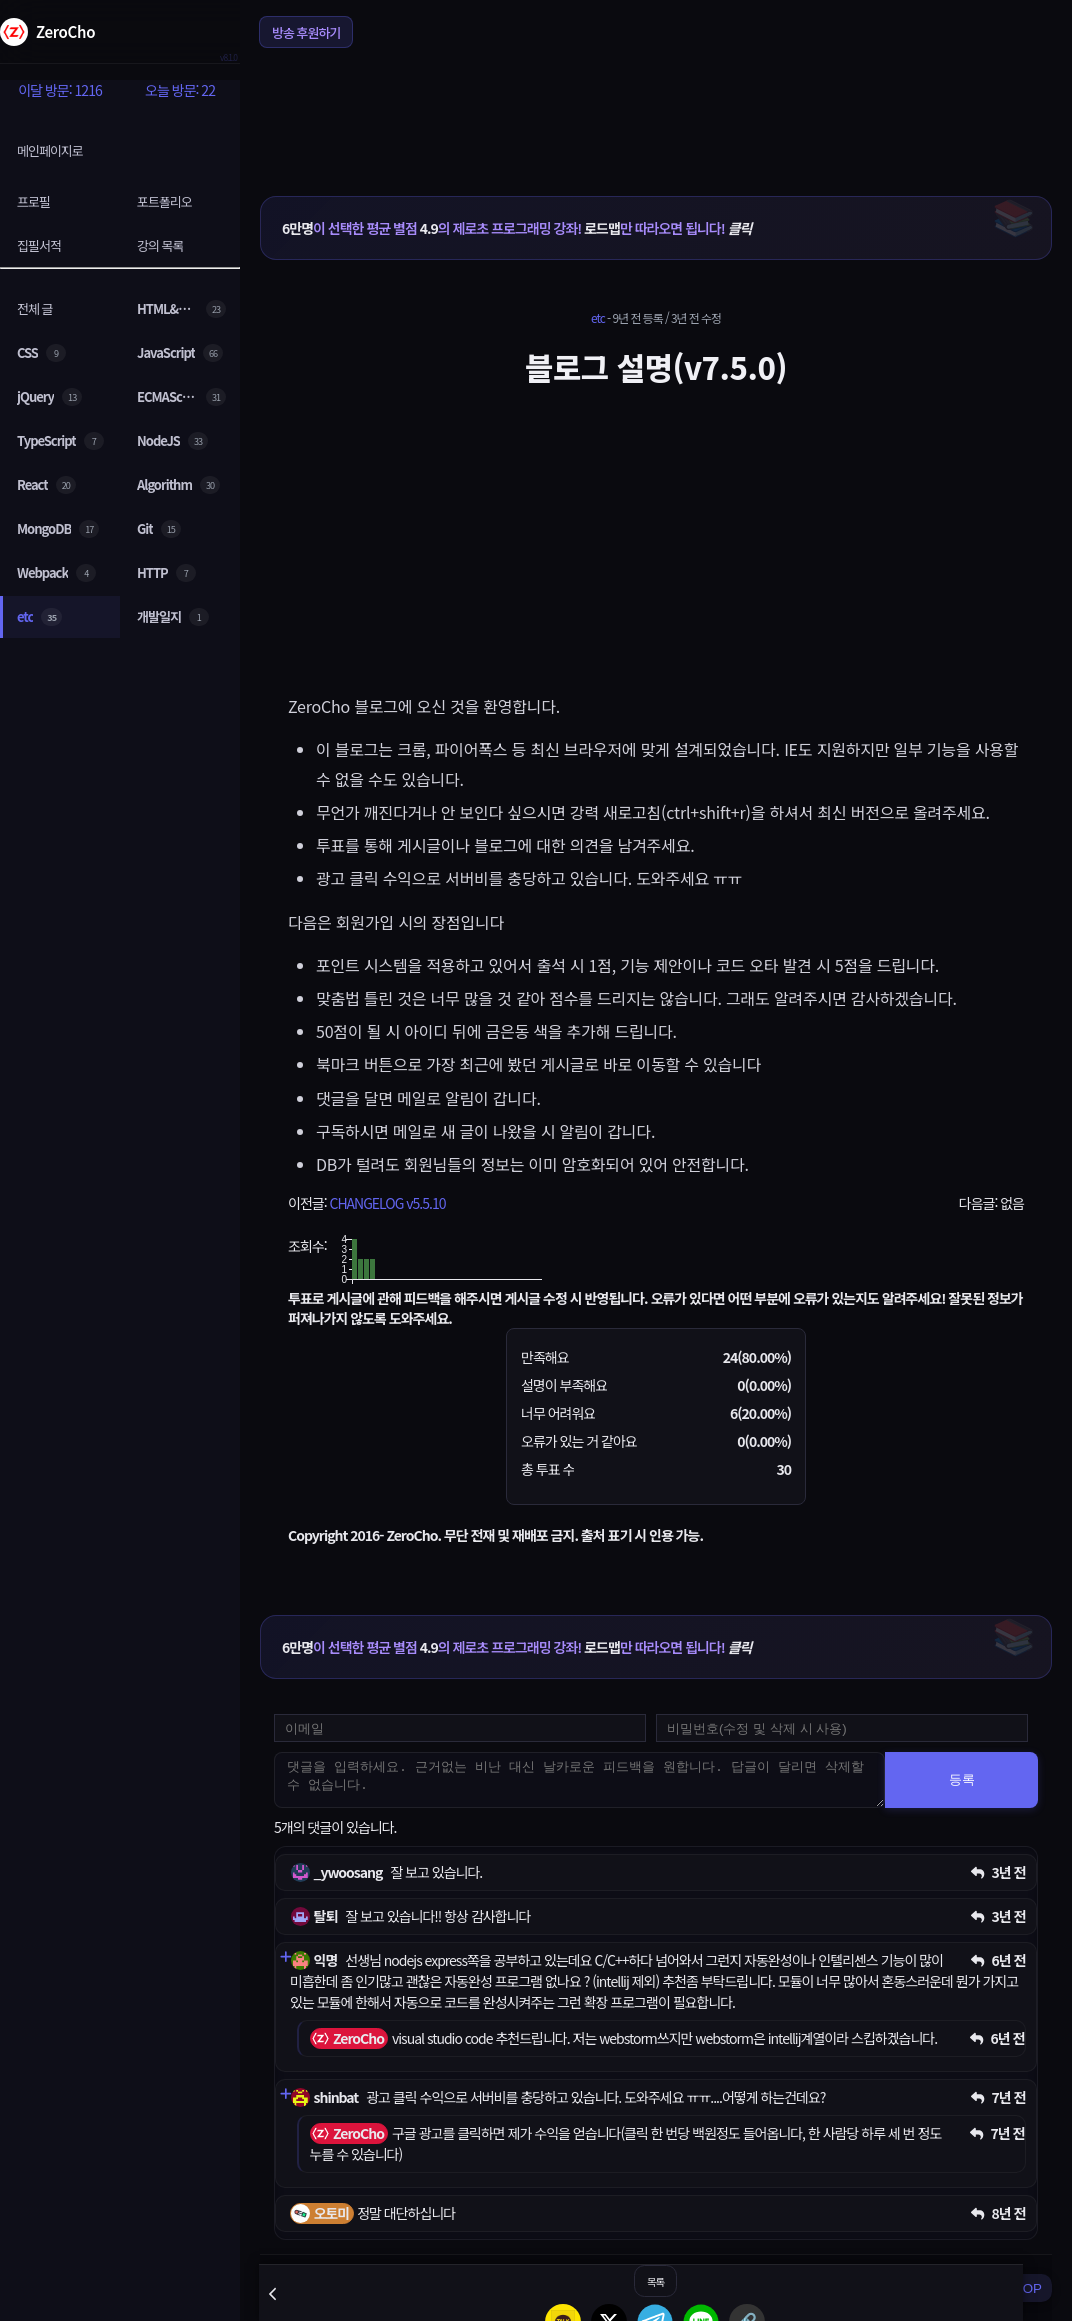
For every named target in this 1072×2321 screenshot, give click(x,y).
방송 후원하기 (306, 32)
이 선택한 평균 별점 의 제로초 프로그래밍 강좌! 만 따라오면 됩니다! (516, 228)
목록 (655, 2281)
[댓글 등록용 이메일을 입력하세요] (460, 1728)
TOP (1028, 2288)
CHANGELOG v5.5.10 (387, 1203)
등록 (962, 1779)
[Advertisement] (656, 109)
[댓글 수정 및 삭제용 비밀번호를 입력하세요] (842, 1728)
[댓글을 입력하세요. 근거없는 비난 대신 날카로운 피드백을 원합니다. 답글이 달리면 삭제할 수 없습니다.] (579, 1780)
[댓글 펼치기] (285, 1957)
